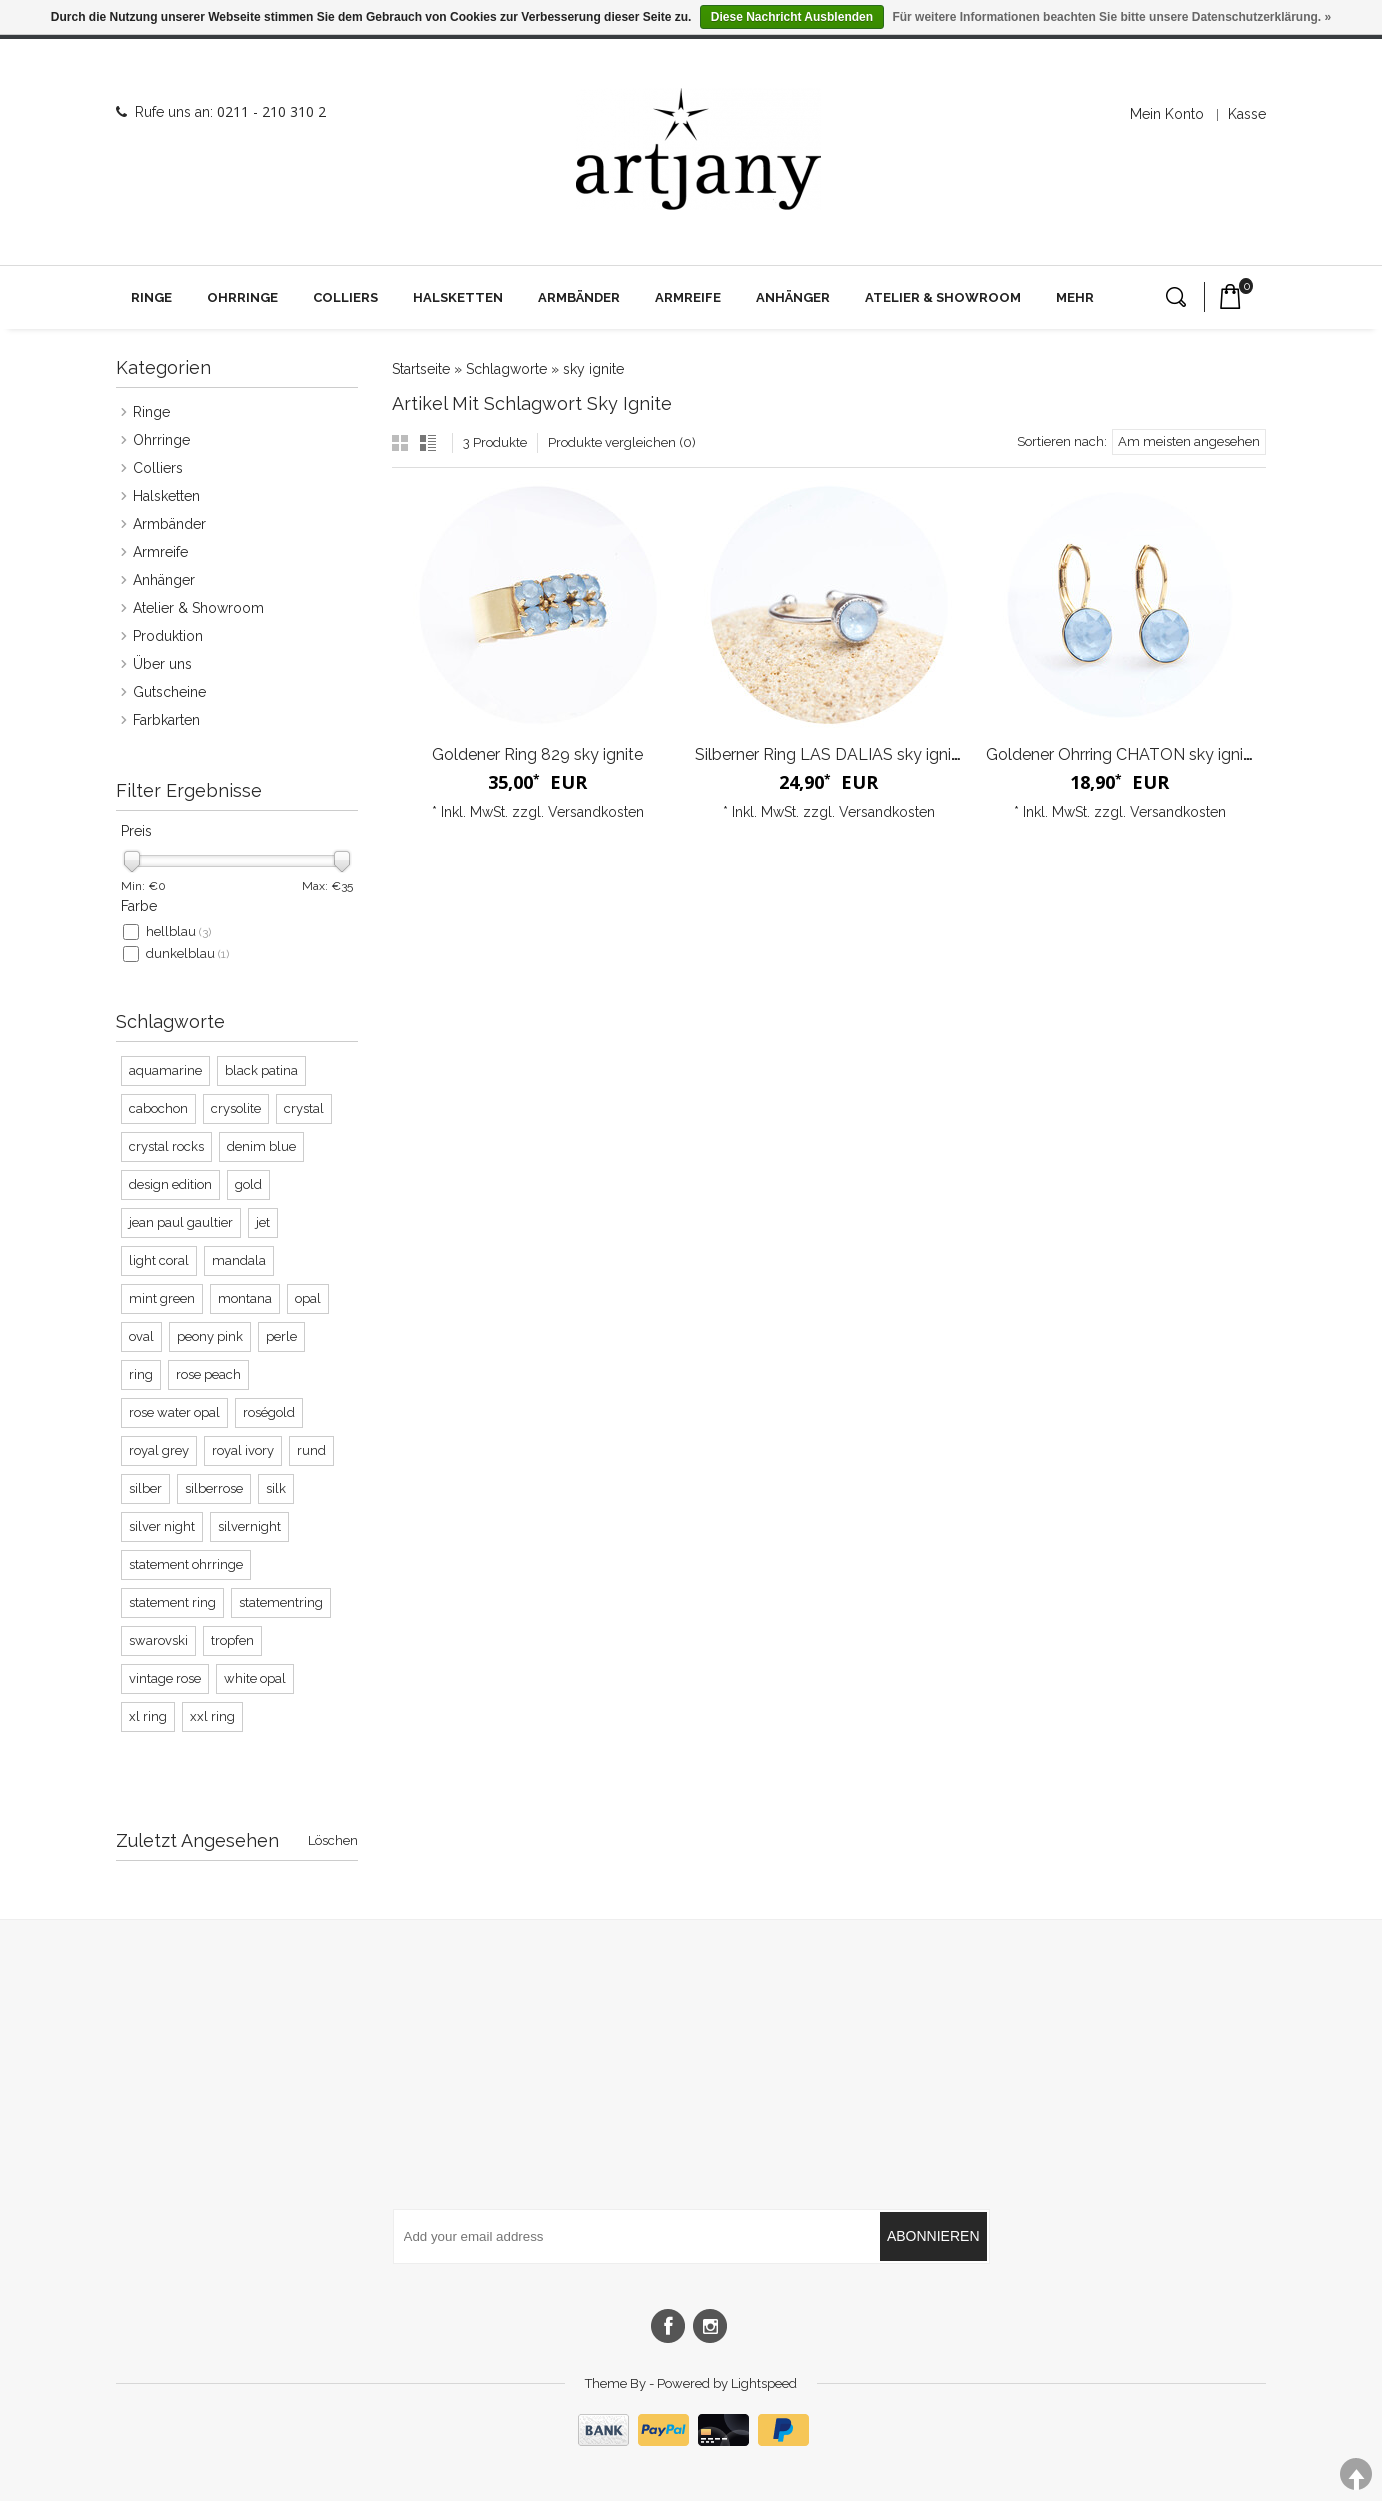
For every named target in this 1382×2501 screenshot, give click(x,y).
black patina (261, 1070)
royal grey (159, 1450)
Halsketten (458, 297)
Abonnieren (933, 2236)
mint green (162, 1298)
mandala (239, 1260)
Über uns (162, 664)
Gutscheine (169, 692)
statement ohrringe (186, 1564)
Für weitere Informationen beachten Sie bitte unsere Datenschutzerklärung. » (1111, 17)
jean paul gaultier (181, 1222)
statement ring (172, 1602)
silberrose (214, 1488)
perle (281, 1336)
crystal (304, 1108)
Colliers (345, 297)
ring (141, 1374)
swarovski (158, 1640)
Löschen (333, 1840)
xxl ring (212, 1716)
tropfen (232, 1640)
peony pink (210, 1336)
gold (248, 1184)
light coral (159, 1260)
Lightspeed (764, 2383)
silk (276, 1488)
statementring (281, 1602)
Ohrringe (242, 297)
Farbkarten (166, 720)
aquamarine (165, 1070)
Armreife (688, 297)
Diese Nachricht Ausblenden (792, 17)
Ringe (151, 297)
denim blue (261, 1146)
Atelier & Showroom (943, 297)
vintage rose (165, 1678)
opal (308, 1298)
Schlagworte (506, 369)
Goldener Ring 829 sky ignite (537, 754)
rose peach (208, 1374)
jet (263, 1222)
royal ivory (243, 1450)
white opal (255, 1678)
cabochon (158, 1108)
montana (245, 1298)
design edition (170, 1184)
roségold (269, 1412)
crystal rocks (166, 1146)
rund (311, 1450)
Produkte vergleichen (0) (622, 442)
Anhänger (793, 297)
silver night (162, 1526)
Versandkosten (596, 812)
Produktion (168, 636)
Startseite (421, 369)
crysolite (236, 1108)
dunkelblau (187, 953)
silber (145, 1488)
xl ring (148, 1716)
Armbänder (579, 297)
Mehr (1075, 297)
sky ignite (593, 369)
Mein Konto (1167, 114)
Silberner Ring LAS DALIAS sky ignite (830, 754)
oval (141, 1336)
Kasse (1247, 114)
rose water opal (174, 1412)
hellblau (178, 931)
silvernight (249, 1526)
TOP (1356, 2474)
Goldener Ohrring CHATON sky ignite (1122, 754)
